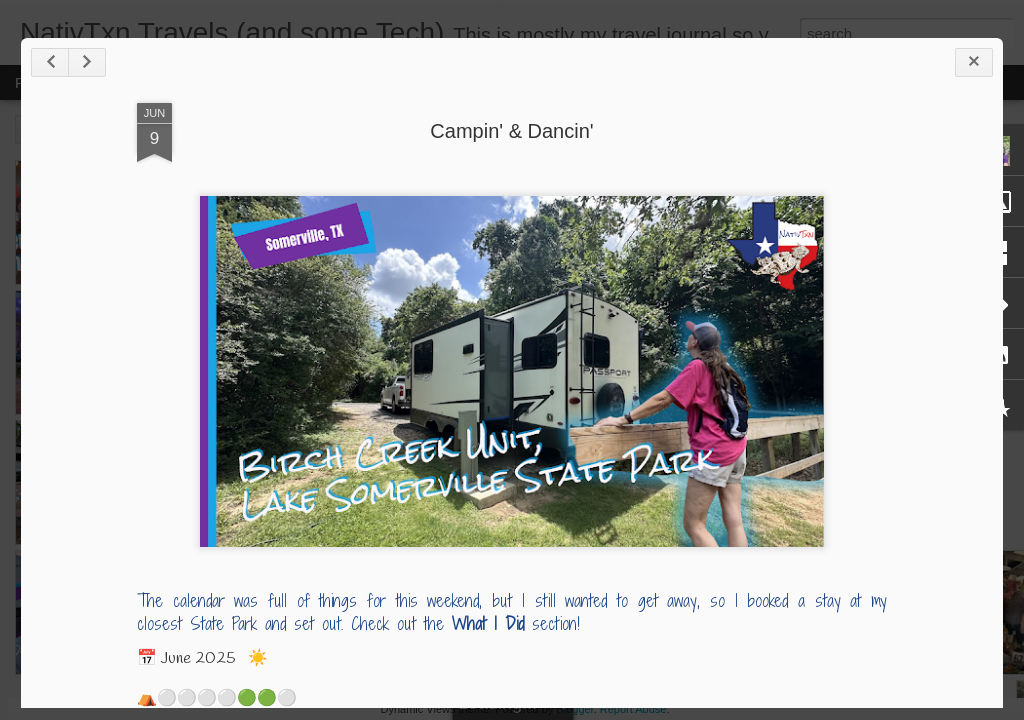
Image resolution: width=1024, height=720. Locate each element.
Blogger (574, 709)
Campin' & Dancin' (511, 131)
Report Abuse (633, 709)
